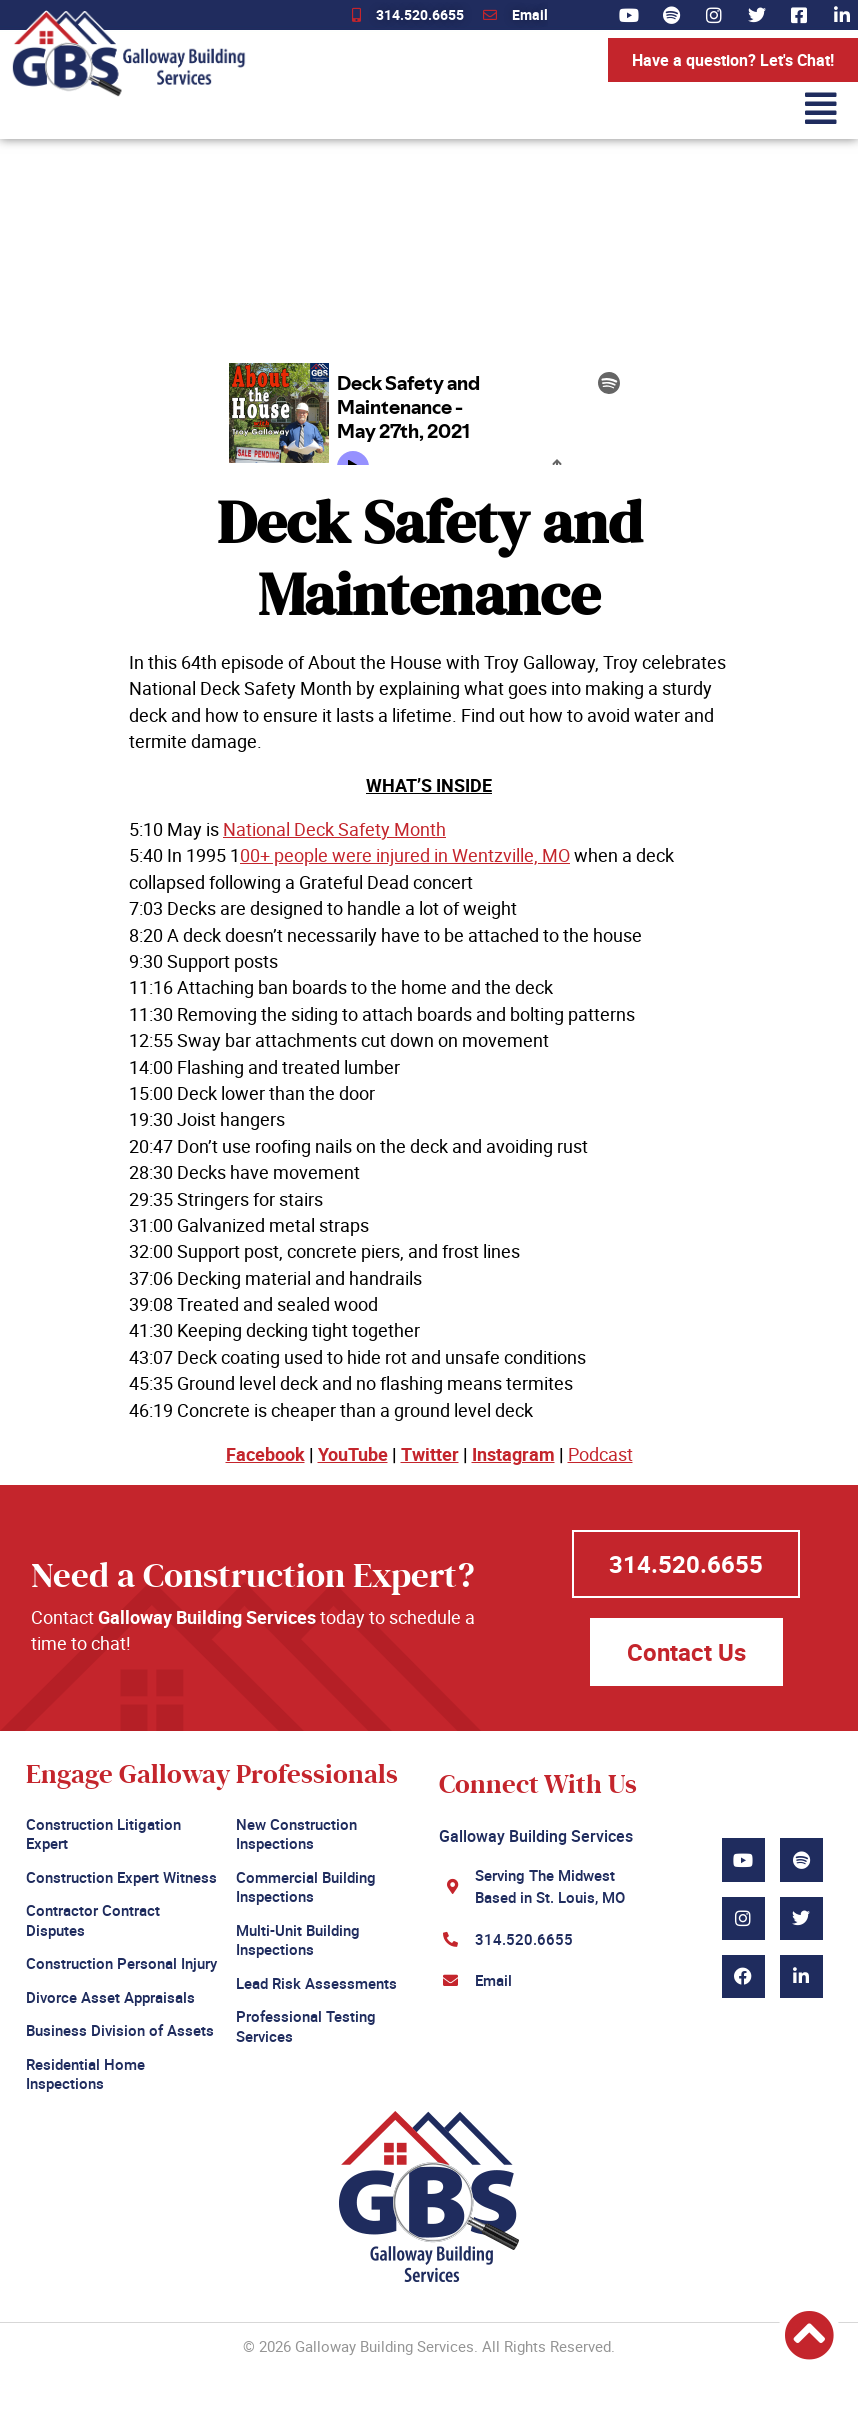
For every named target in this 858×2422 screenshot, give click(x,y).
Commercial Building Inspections (306, 1887)
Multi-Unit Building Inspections (298, 1940)
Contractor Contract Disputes (93, 1920)
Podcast (600, 1454)
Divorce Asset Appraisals (110, 1997)
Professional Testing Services (306, 2026)
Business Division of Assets (120, 2030)
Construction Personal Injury (121, 1963)
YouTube (353, 1454)
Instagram (513, 1454)
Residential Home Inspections (85, 2074)
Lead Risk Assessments (316, 1983)
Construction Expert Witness (121, 1877)
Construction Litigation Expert (103, 1834)
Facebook (265, 1454)
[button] (547, 108)
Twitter (430, 1454)
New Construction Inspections (296, 1834)
